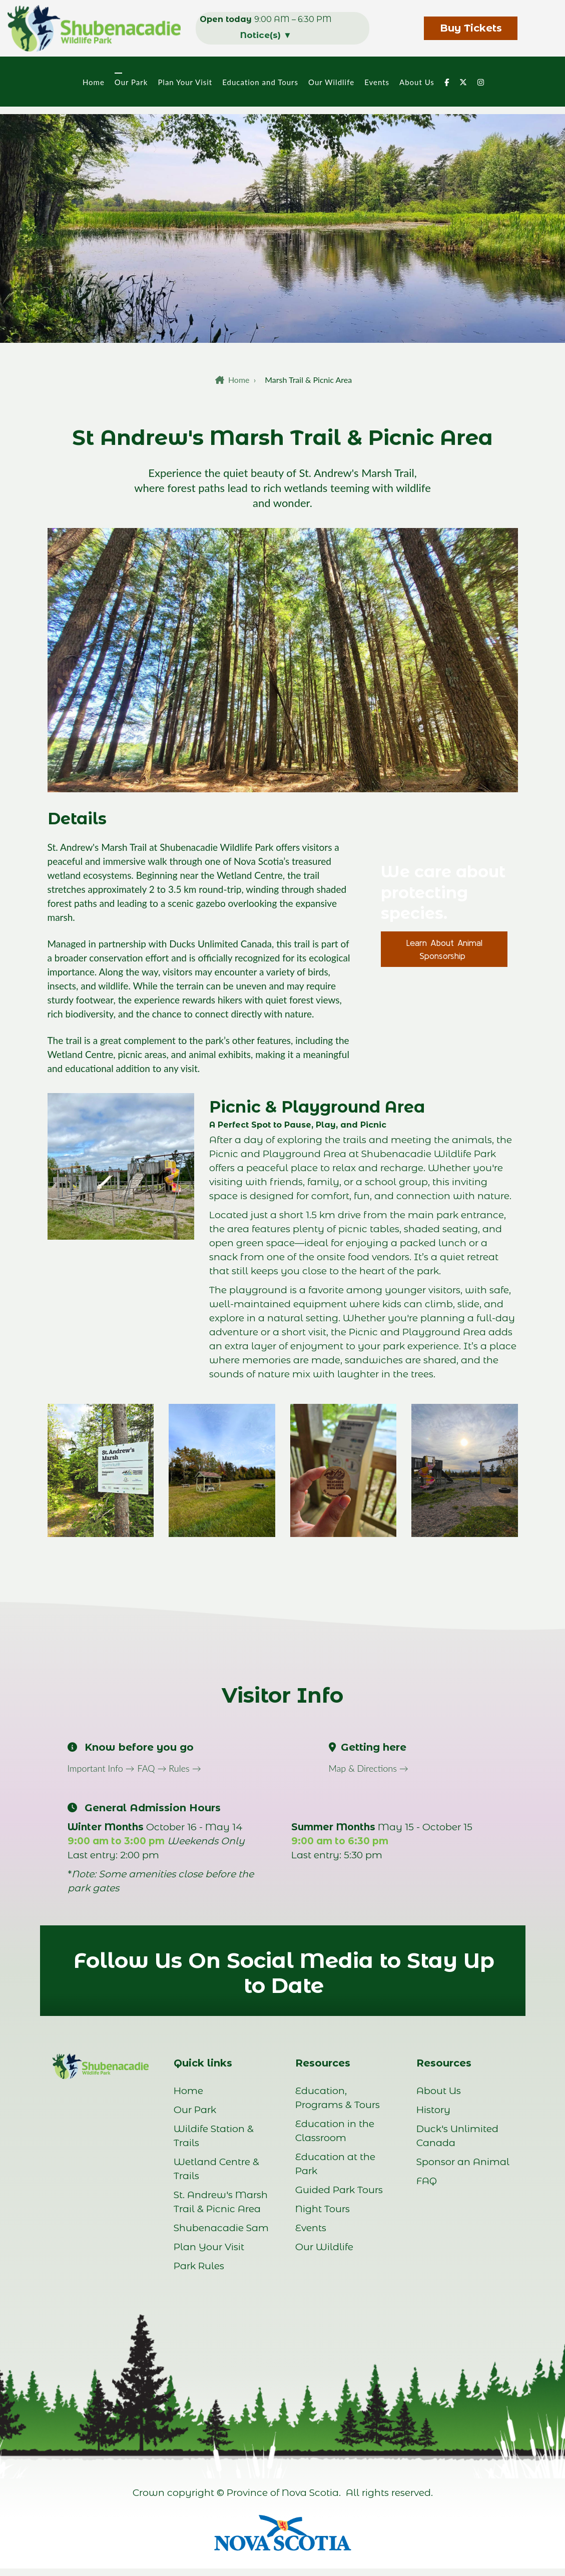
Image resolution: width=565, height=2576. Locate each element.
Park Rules (199, 2266)
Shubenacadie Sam (221, 2228)
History (433, 2110)
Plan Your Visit (184, 82)
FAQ (426, 2181)
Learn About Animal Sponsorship (444, 949)
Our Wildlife (330, 82)
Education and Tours (259, 82)
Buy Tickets (471, 28)
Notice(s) (266, 35)
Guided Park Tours (339, 2190)
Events (375, 82)
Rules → (185, 1768)
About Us (415, 82)
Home (93, 82)
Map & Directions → (368, 1768)
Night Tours (322, 2209)
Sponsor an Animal (462, 2162)
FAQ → (153, 1768)
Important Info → (101, 1768)
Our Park (130, 82)
